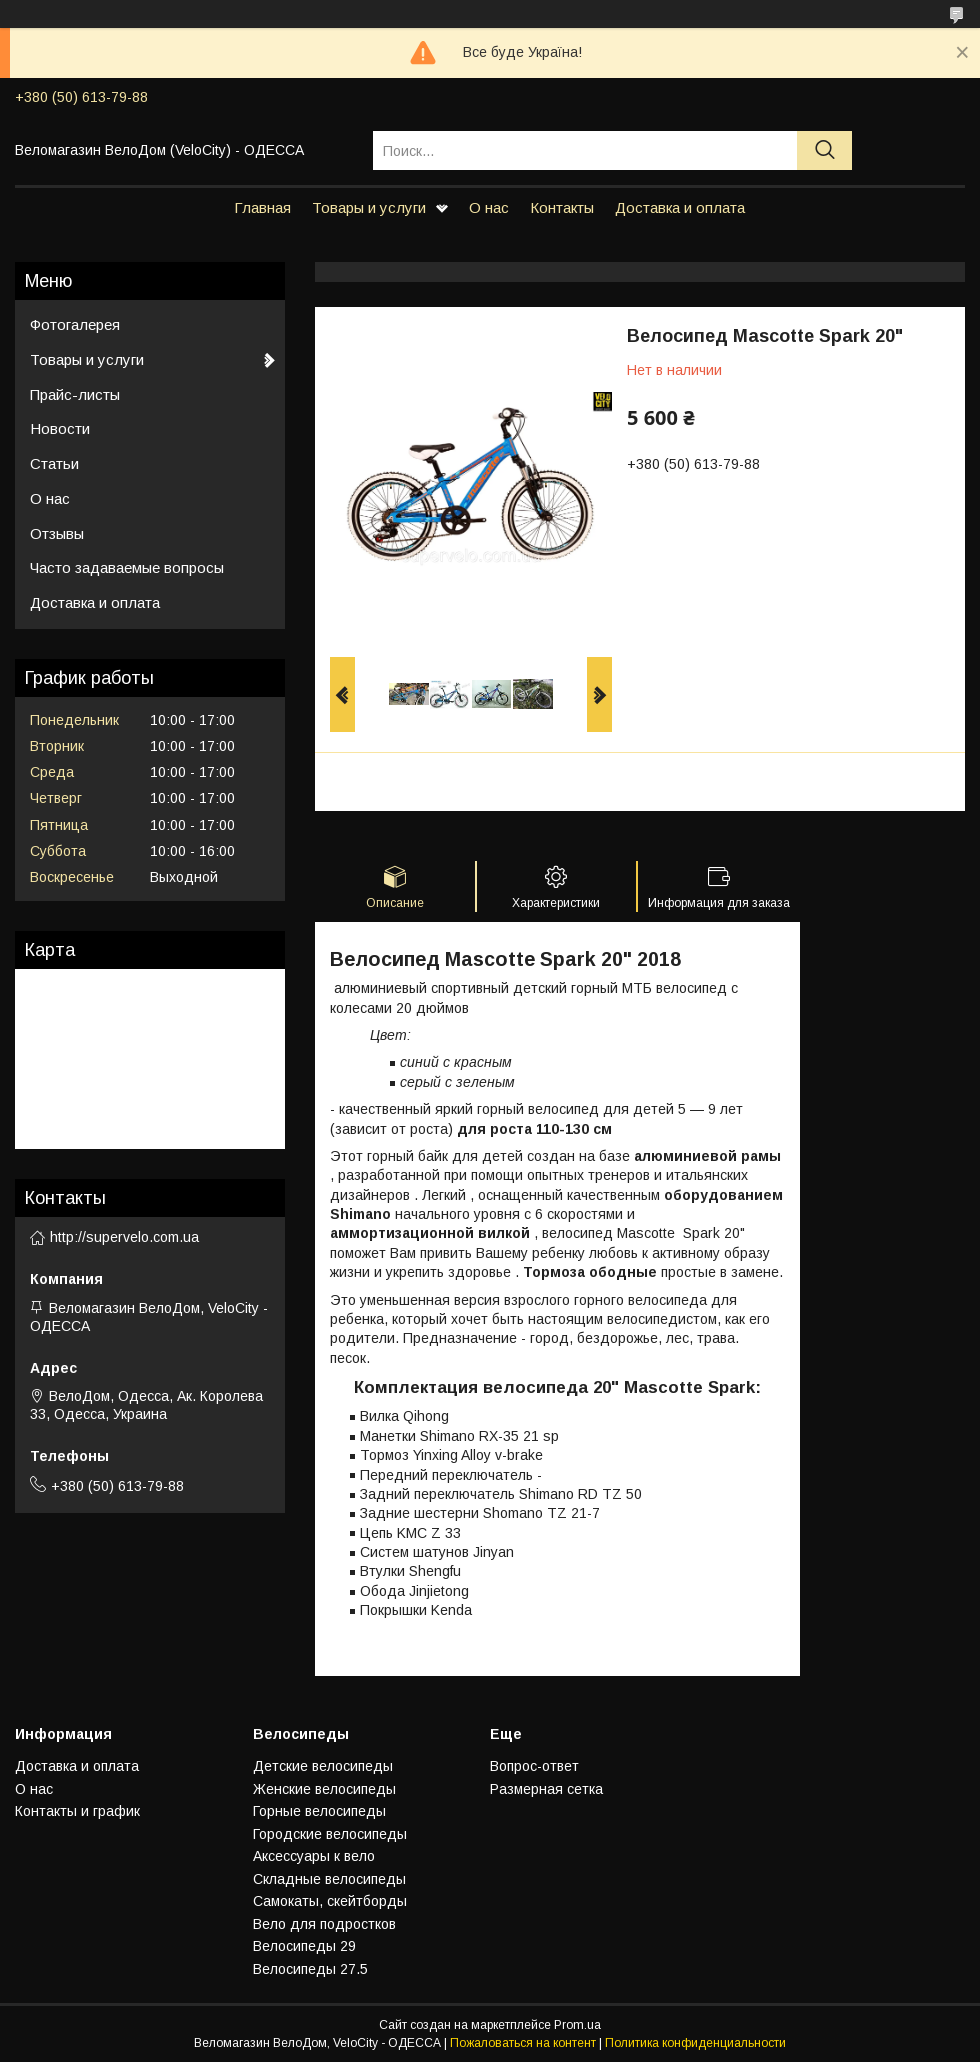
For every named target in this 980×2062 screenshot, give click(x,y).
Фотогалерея (75, 324)
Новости (60, 428)
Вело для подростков (324, 1924)
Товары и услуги (369, 207)
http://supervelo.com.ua (124, 1237)
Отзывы (57, 533)
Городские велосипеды (330, 1834)
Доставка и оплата (680, 207)
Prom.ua (577, 2025)
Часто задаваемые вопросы (127, 567)
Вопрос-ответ (534, 1766)
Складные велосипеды (329, 1879)
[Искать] (824, 150)
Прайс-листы (75, 394)
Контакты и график (77, 1811)
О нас (489, 207)
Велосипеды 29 (304, 1946)
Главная (262, 207)
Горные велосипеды (319, 1811)
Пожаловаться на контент (523, 2043)
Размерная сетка (546, 1789)
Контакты (562, 207)
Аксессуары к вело (314, 1856)
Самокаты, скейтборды (330, 1901)
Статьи (54, 463)
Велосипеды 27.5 (310, 1969)
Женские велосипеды (324, 1789)
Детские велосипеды (323, 1766)
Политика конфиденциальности (695, 2043)
